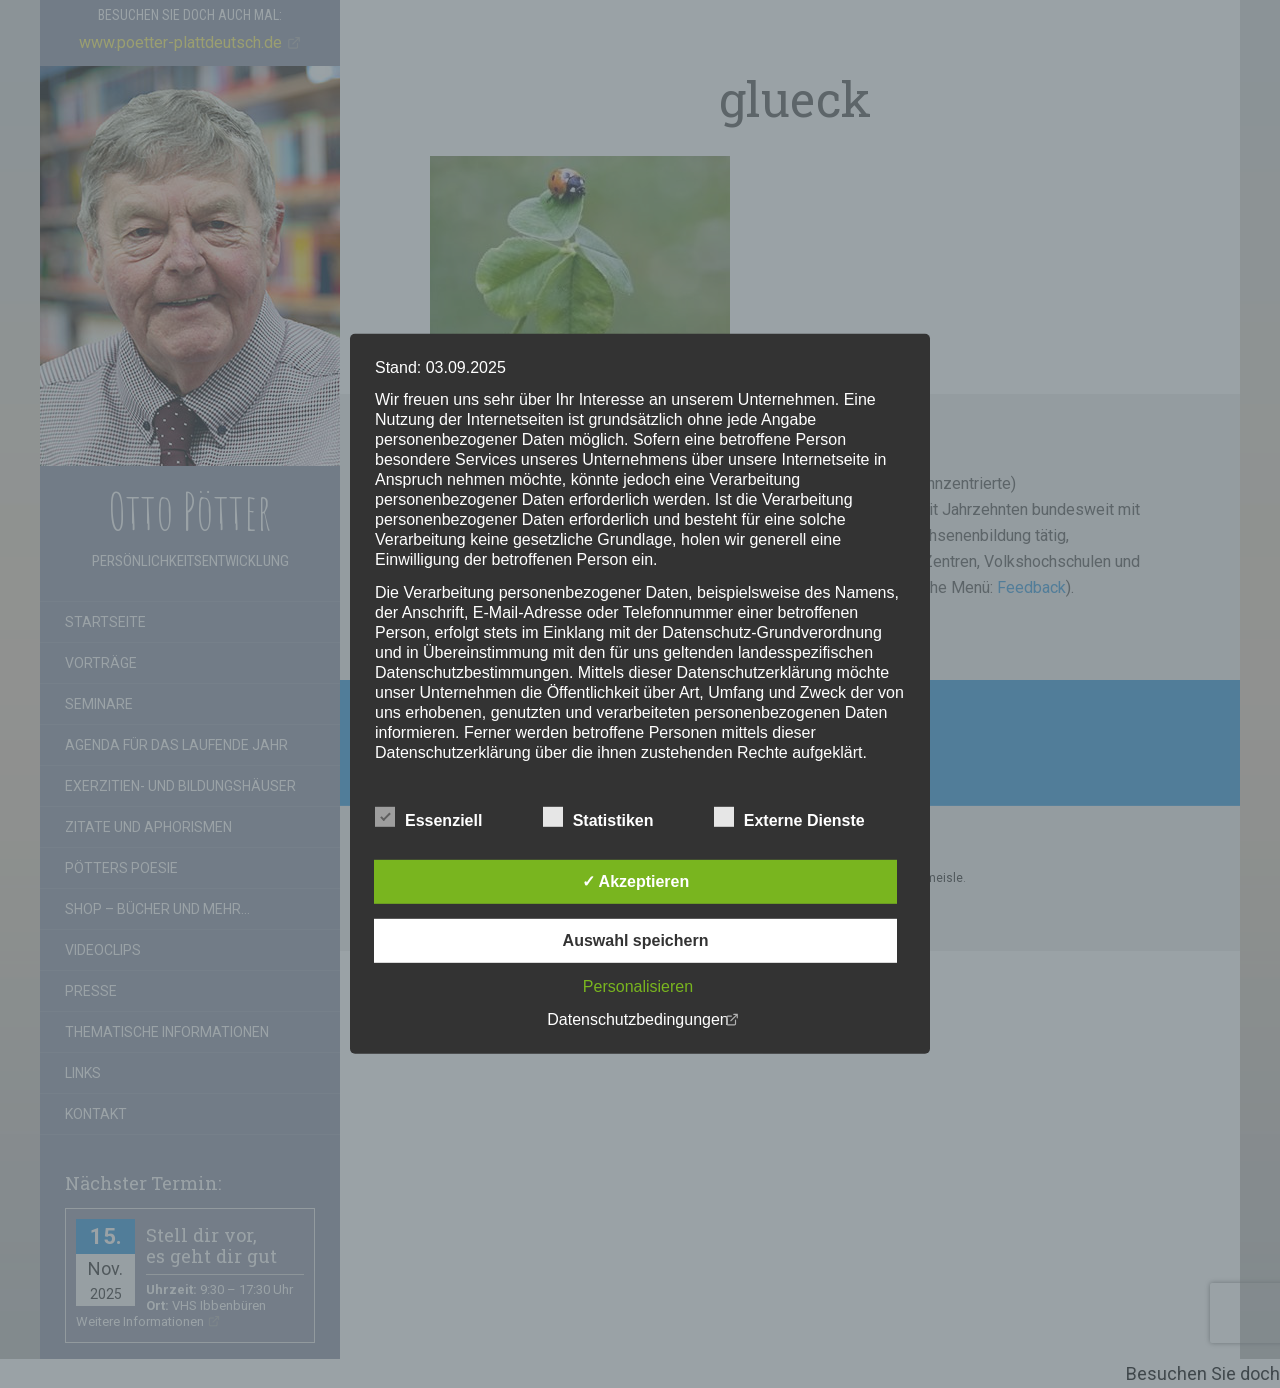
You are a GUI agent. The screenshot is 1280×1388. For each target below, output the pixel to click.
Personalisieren (638, 986)
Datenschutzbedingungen (637, 1019)
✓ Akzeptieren (636, 881)
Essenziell (428, 818)
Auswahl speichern (636, 940)
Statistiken (598, 818)
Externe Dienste (789, 818)
